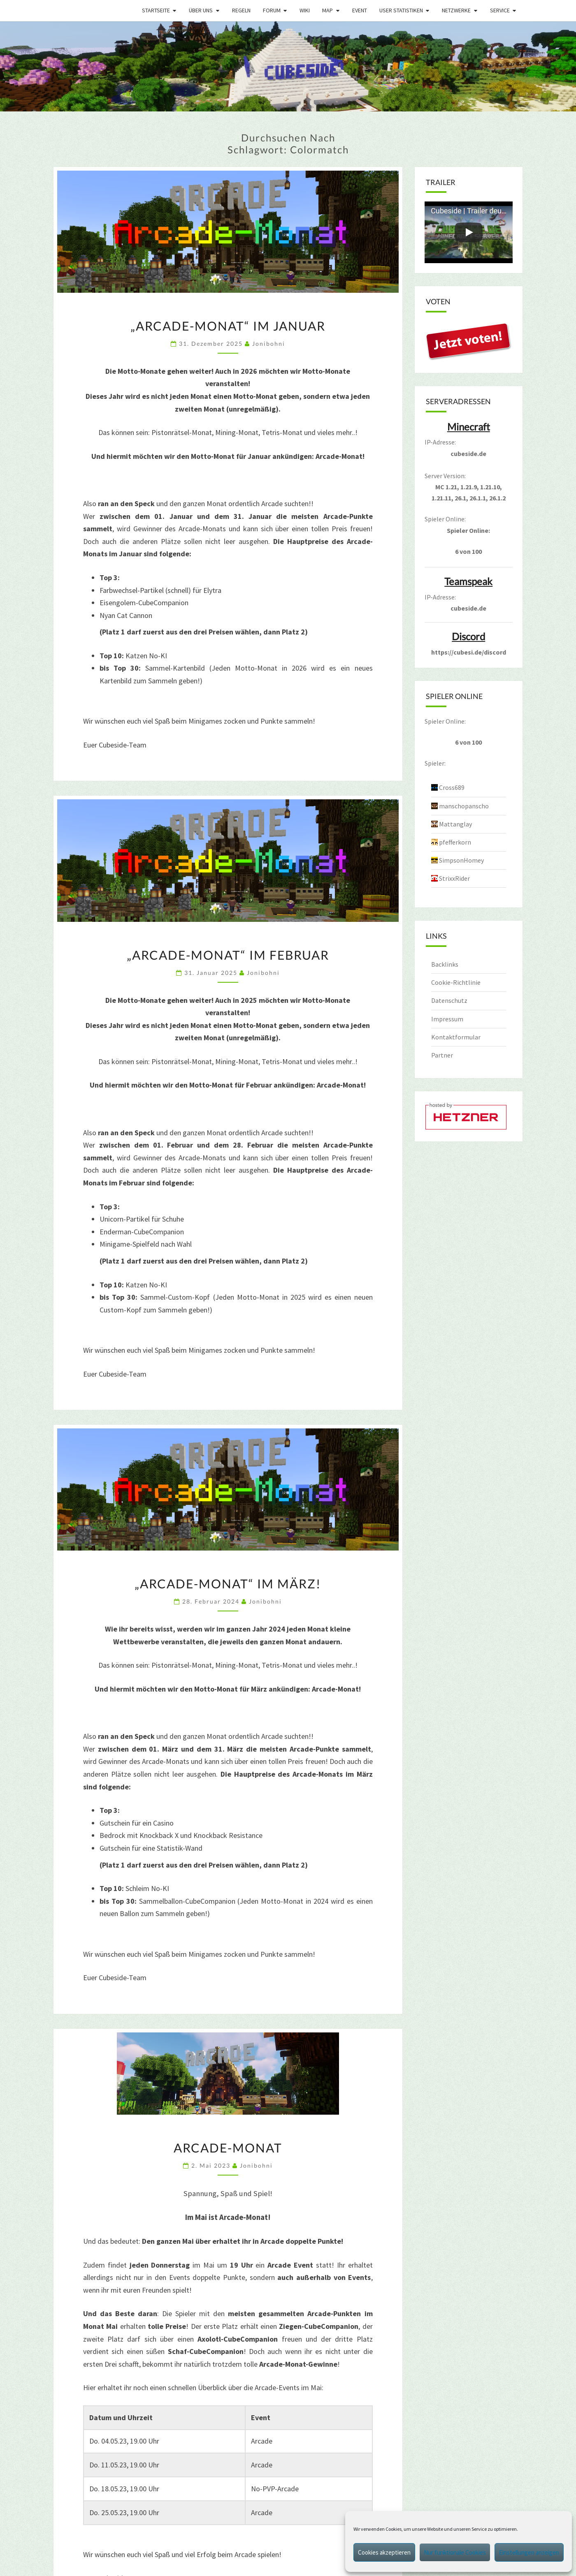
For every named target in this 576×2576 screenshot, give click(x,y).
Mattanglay (455, 824)
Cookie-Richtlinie (456, 982)
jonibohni (268, 343)
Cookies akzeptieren (384, 2552)
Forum (272, 10)
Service (500, 10)
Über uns (201, 10)
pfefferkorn (455, 842)
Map (327, 10)
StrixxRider (454, 878)
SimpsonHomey (461, 860)
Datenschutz (449, 1000)
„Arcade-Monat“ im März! (228, 1583)
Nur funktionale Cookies (455, 2552)
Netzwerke (456, 10)
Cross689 (452, 787)
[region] (288, 66)
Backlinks (444, 964)
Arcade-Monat (228, 2147)
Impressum (447, 1019)
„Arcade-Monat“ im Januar (227, 325)
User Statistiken (401, 10)
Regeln (241, 10)
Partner (442, 1055)
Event (359, 10)
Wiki (305, 10)
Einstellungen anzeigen (529, 2552)
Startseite (156, 10)
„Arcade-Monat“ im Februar (228, 954)
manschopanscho (464, 806)
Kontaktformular (456, 1037)
